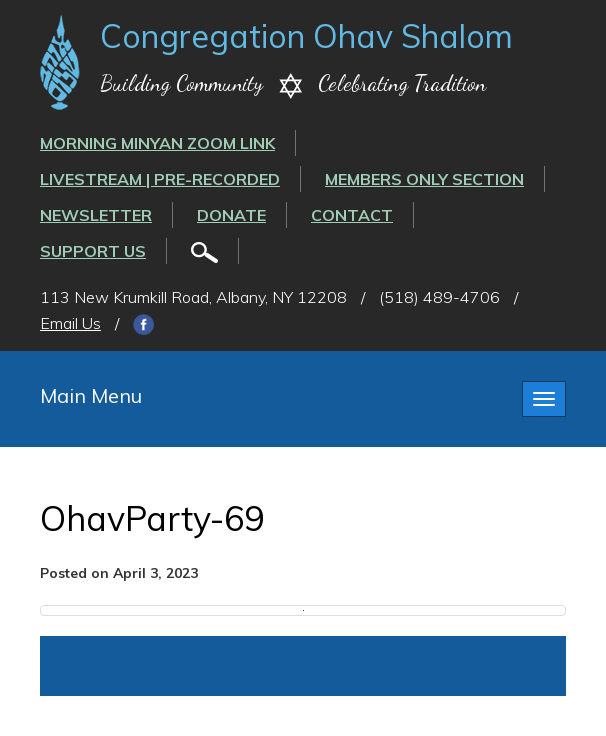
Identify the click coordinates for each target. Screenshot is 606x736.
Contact (352, 215)
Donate (231, 215)
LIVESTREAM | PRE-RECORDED (160, 179)
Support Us (93, 251)
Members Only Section (424, 179)
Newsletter (96, 215)
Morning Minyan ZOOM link (157, 143)
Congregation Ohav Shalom (306, 36)
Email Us (70, 323)
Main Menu (91, 395)
